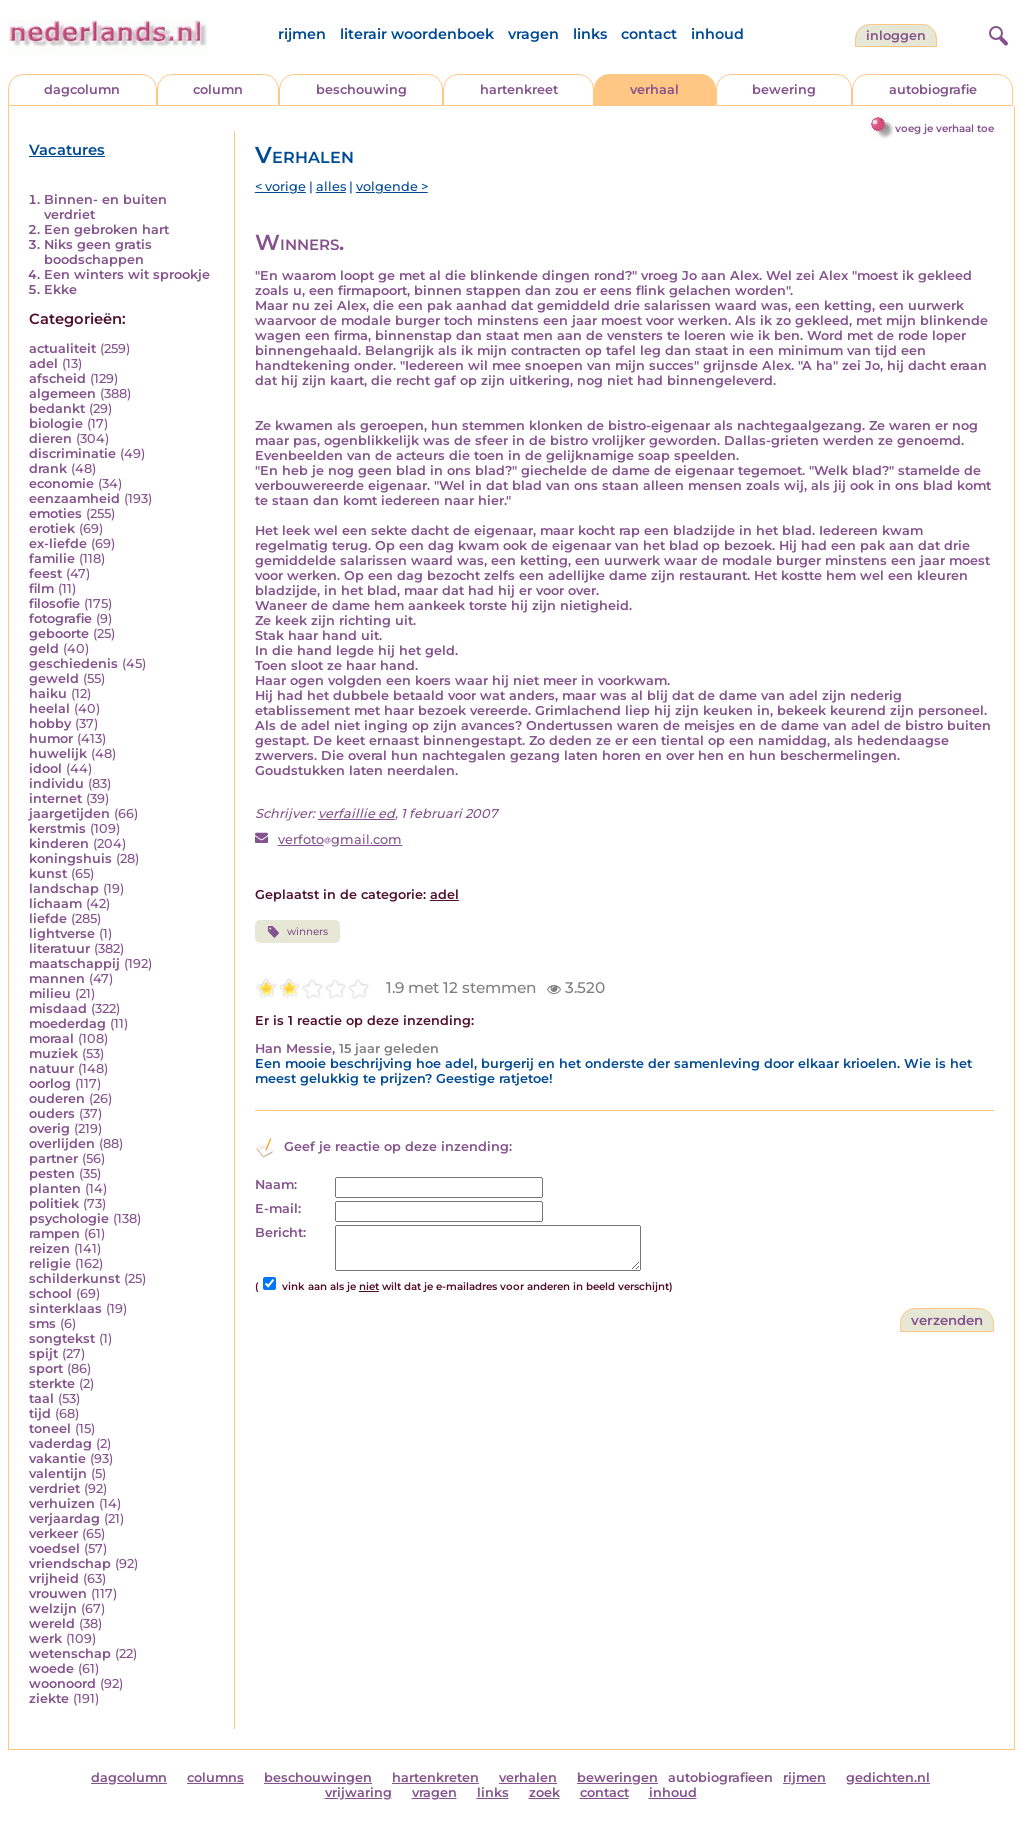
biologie (56, 423)
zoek (544, 1792)
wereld (52, 1623)
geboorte (59, 633)
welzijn (53, 1608)
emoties (55, 513)
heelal (49, 708)
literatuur (59, 948)
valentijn (58, 1473)
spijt (43, 1353)
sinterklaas (65, 1308)
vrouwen (58, 1593)
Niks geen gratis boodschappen (98, 252)
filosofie (54, 603)
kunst (48, 873)
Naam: (276, 1184)
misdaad (58, 1008)
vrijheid (54, 1578)
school (50, 1293)
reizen (49, 1248)
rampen (54, 1233)
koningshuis (70, 858)
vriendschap (70, 1563)
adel (43, 363)
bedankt (57, 408)
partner (53, 1158)
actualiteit (62, 348)
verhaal (654, 89)
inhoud (717, 34)
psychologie (69, 1218)
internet (55, 798)
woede (51, 1668)
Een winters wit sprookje (127, 274)
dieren (50, 438)
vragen (533, 34)
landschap (64, 888)
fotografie (60, 618)
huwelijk (58, 753)
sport (46, 1368)
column (218, 89)
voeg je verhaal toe (944, 128)
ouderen (57, 1098)
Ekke (60, 289)
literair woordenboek (417, 34)
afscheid (57, 378)
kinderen (59, 843)
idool (45, 768)
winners (297, 932)
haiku (48, 693)
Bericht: (280, 1232)
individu (56, 783)
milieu (50, 993)
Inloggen (896, 35)
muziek (53, 1053)
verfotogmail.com (340, 839)
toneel (50, 1428)
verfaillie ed (356, 813)
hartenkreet (519, 89)
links (590, 34)
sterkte (52, 1383)
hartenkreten (435, 1777)
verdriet (54, 1488)
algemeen (62, 393)
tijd (40, 1413)
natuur (51, 1068)
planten (55, 1188)
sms (42, 1323)
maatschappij (74, 963)
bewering (784, 89)
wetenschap (70, 1653)
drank (48, 468)
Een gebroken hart (106, 229)
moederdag (67, 1023)
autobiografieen (720, 1777)
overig (49, 1128)
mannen (57, 978)
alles (331, 186)
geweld (54, 678)
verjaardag (64, 1518)
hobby (50, 723)
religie (50, 1263)
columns (215, 1777)
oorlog (50, 1083)
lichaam (55, 903)
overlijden (62, 1143)
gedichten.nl (888, 1777)
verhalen (528, 1777)
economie (61, 483)
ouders (52, 1113)
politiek (54, 1203)
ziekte (49, 1698)
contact (649, 34)
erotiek (52, 528)
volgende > (392, 186)
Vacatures (67, 150)
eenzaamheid (74, 498)
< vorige (280, 186)
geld (44, 648)
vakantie (57, 1458)
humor (51, 738)
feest (45, 573)
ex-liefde (58, 543)
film (41, 588)
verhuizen (62, 1503)
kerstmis (57, 828)
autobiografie (933, 89)
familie (52, 558)
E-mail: (278, 1208)
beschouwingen (318, 1777)
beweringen (617, 1777)
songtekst (62, 1338)
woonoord (62, 1683)
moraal (51, 1038)
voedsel (54, 1548)
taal (41, 1398)
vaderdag (60, 1443)
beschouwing (361, 89)
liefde (48, 918)
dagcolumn (82, 89)
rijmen (302, 34)
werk (45, 1638)
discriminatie (72, 453)
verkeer (53, 1533)
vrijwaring (358, 1792)
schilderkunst (74, 1278)
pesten (52, 1173)
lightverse (62, 933)
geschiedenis (73, 663)
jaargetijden (69, 813)
